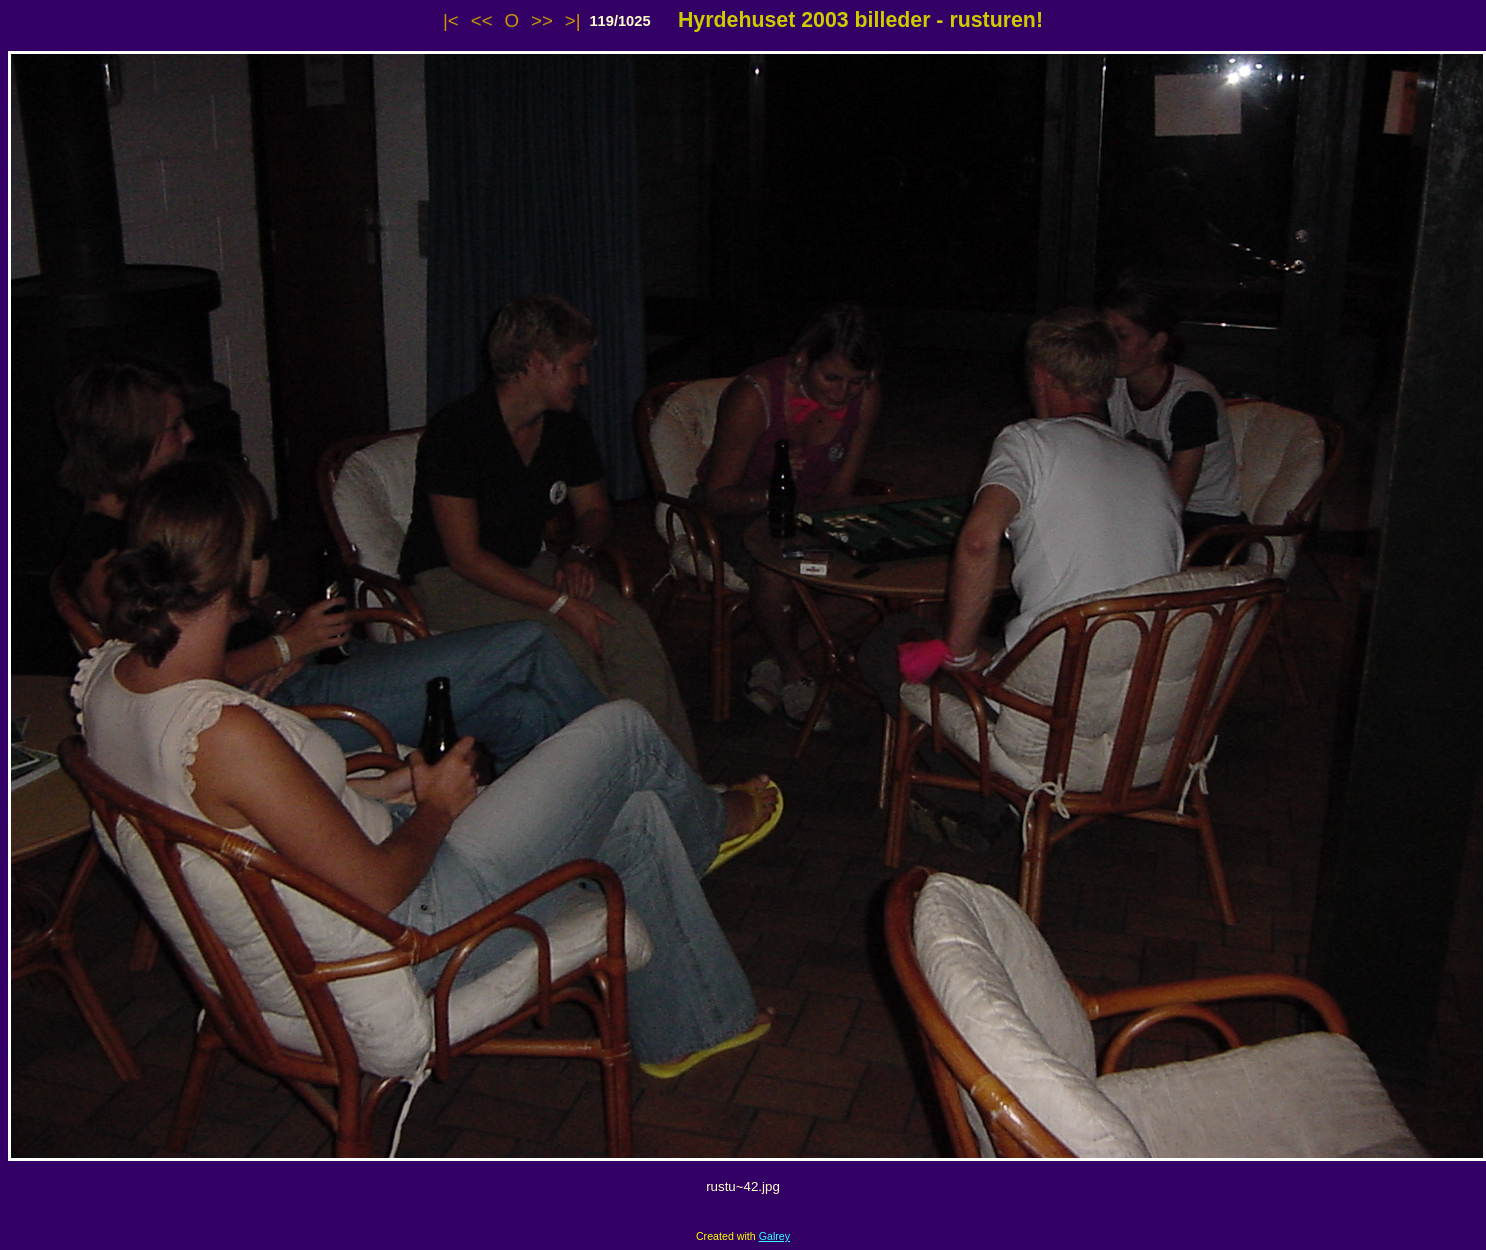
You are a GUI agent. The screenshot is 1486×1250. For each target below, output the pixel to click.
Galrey (774, 1236)
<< (482, 20)
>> (542, 20)
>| (573, 20)
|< (451, 20)
